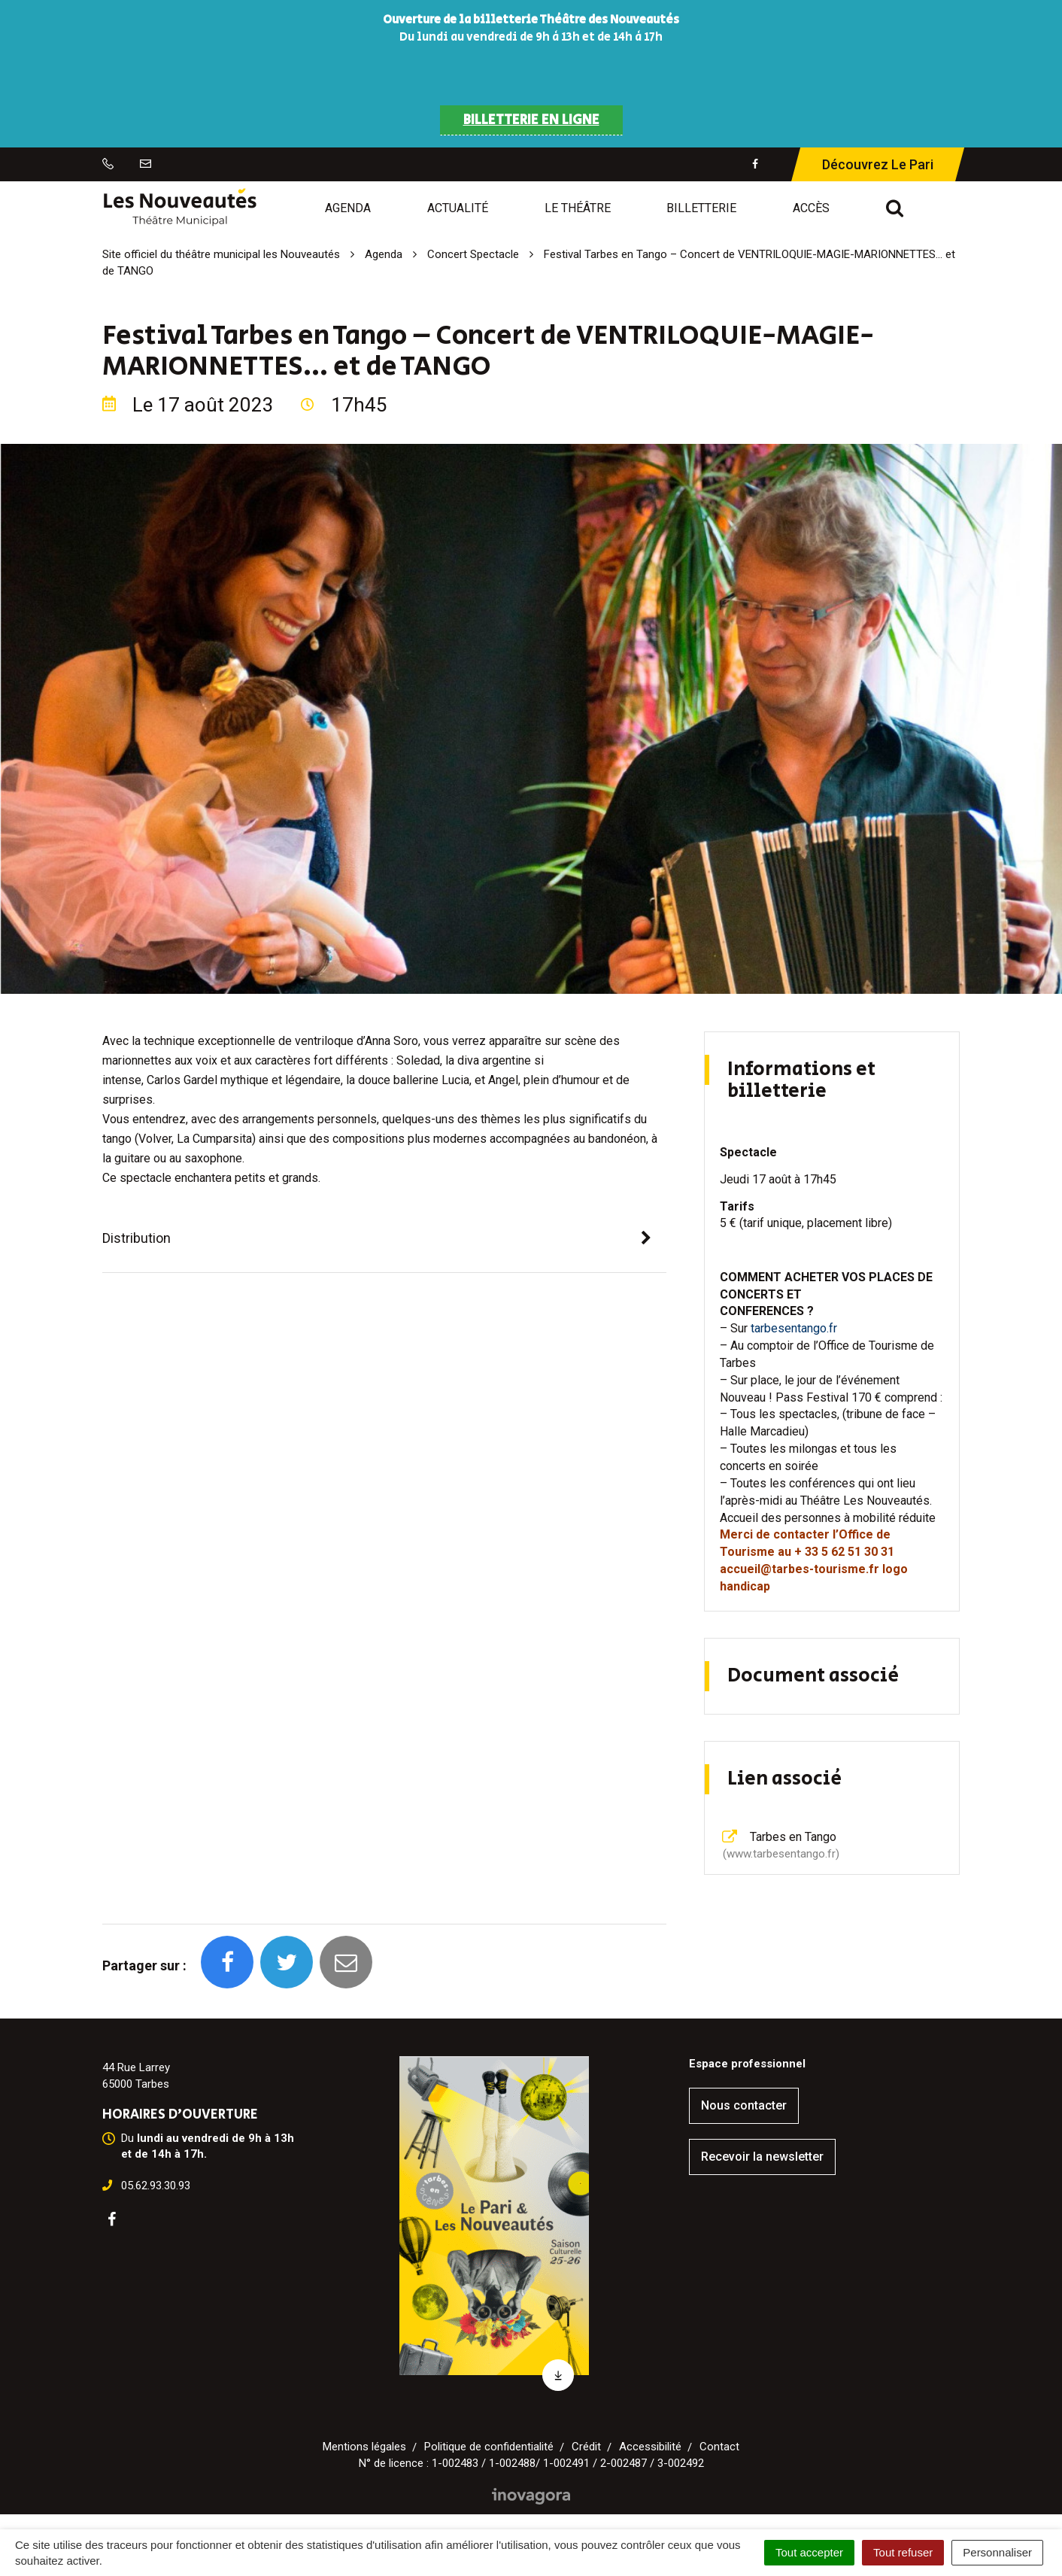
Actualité (457, 208)
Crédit (586, 2446)
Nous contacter (744, 2105)
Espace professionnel (747, 2063)
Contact (719, 2446)
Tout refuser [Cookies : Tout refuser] (903, 2552)
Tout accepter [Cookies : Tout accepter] (809, 2552)
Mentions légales (364, 2446)
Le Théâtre (578, 208)
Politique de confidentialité (489, 2446)
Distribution (136, 1238)
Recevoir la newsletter (762, 2156)
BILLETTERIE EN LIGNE (531, 120)
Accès (811, 208)
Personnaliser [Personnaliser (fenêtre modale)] (997, 2552)
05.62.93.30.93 (155, 2185)
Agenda (348, 208)
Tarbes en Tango (779, 1845)
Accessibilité (650, 2446)
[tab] (384, 1239)
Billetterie (701, 208)
